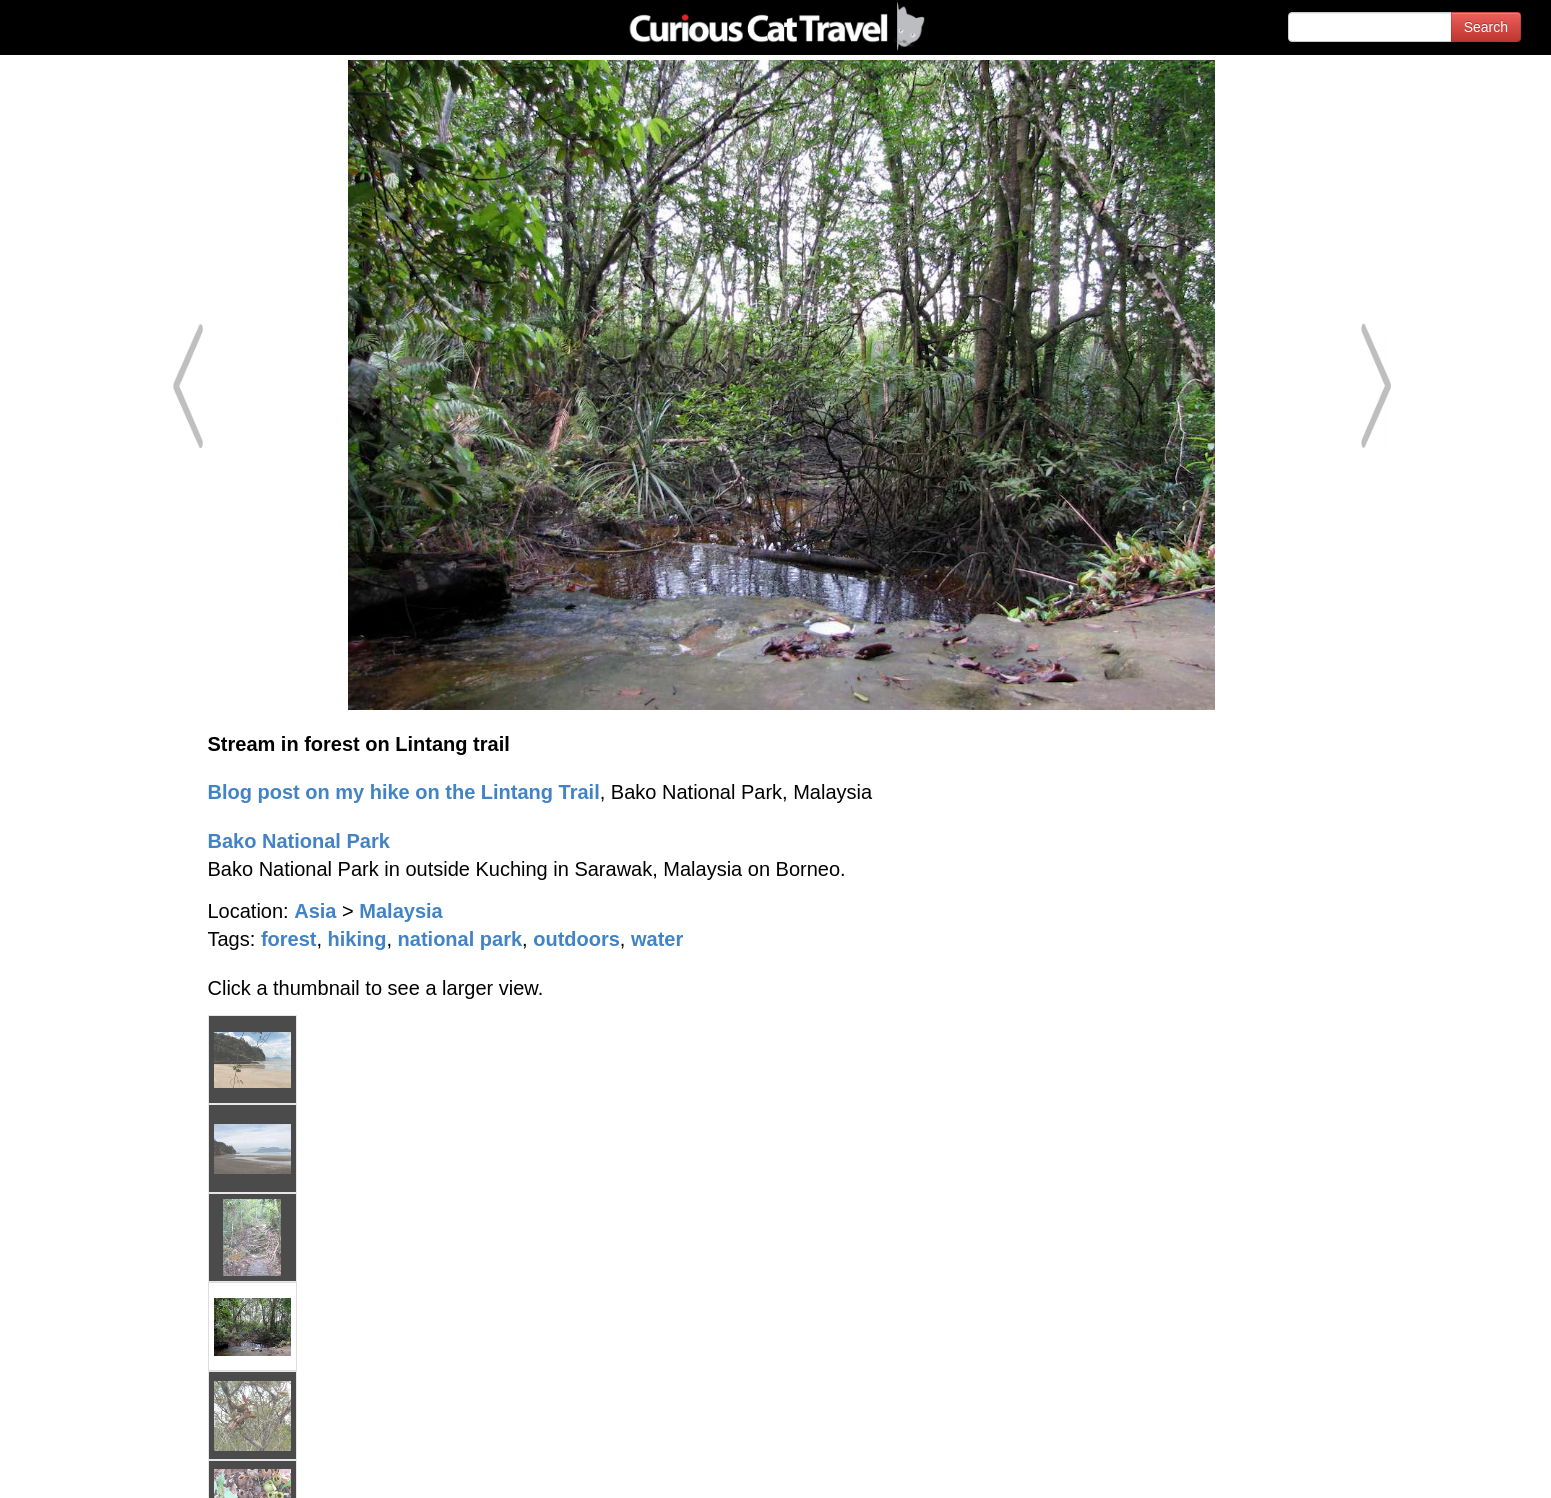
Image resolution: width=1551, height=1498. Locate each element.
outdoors (576, 939)
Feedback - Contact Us (1453, 1465)
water (657, 939)
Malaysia (400, 911)
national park (460, 939)
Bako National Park (299, 841)
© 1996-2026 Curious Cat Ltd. (121, 1465)
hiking (357, 939)
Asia (315, 911)
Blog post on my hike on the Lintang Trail (404, 792)
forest (289, 939)
